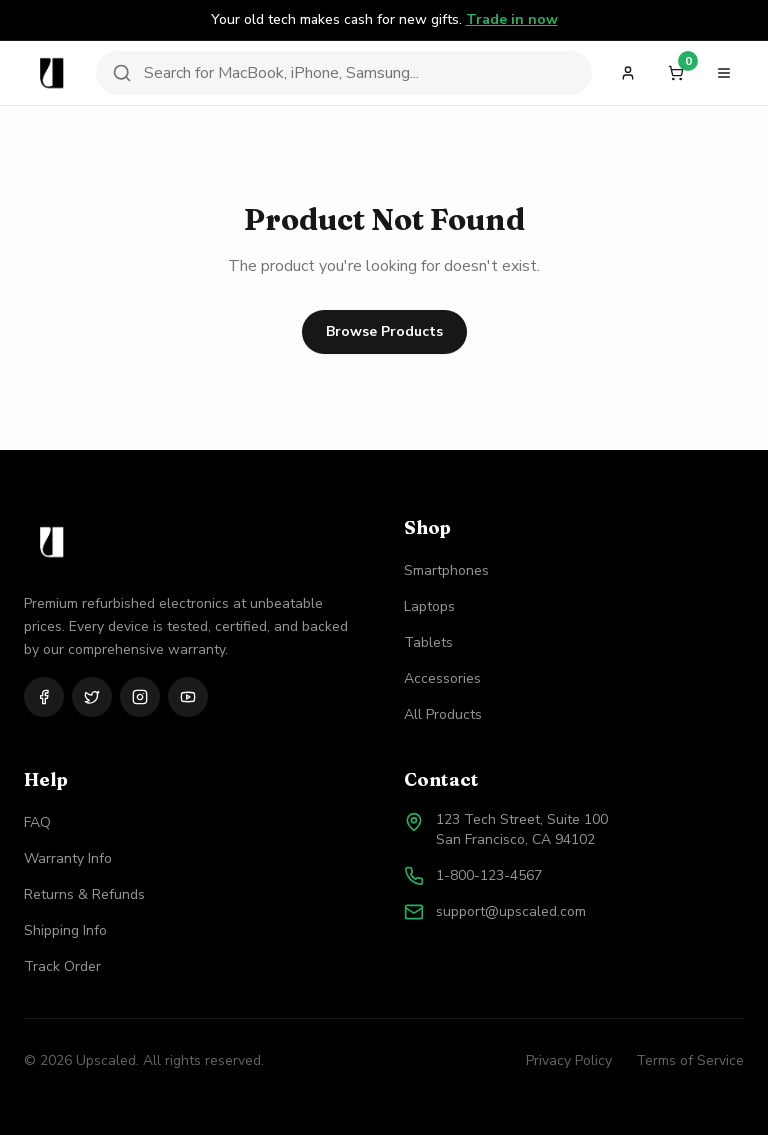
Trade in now (512, 19)
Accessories (442, 678)
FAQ (37, 822)
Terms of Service (690, 1060)
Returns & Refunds (84, 894)
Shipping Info (65, 930)
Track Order (62, 966)
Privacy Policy (569, 1060)
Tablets (428, 642)
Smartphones (446, 570)
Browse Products (384, 331)
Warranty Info (68, 858)
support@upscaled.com (511, 911)
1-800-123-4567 (489, 875)
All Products (443, 714)
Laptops (429, 606)
